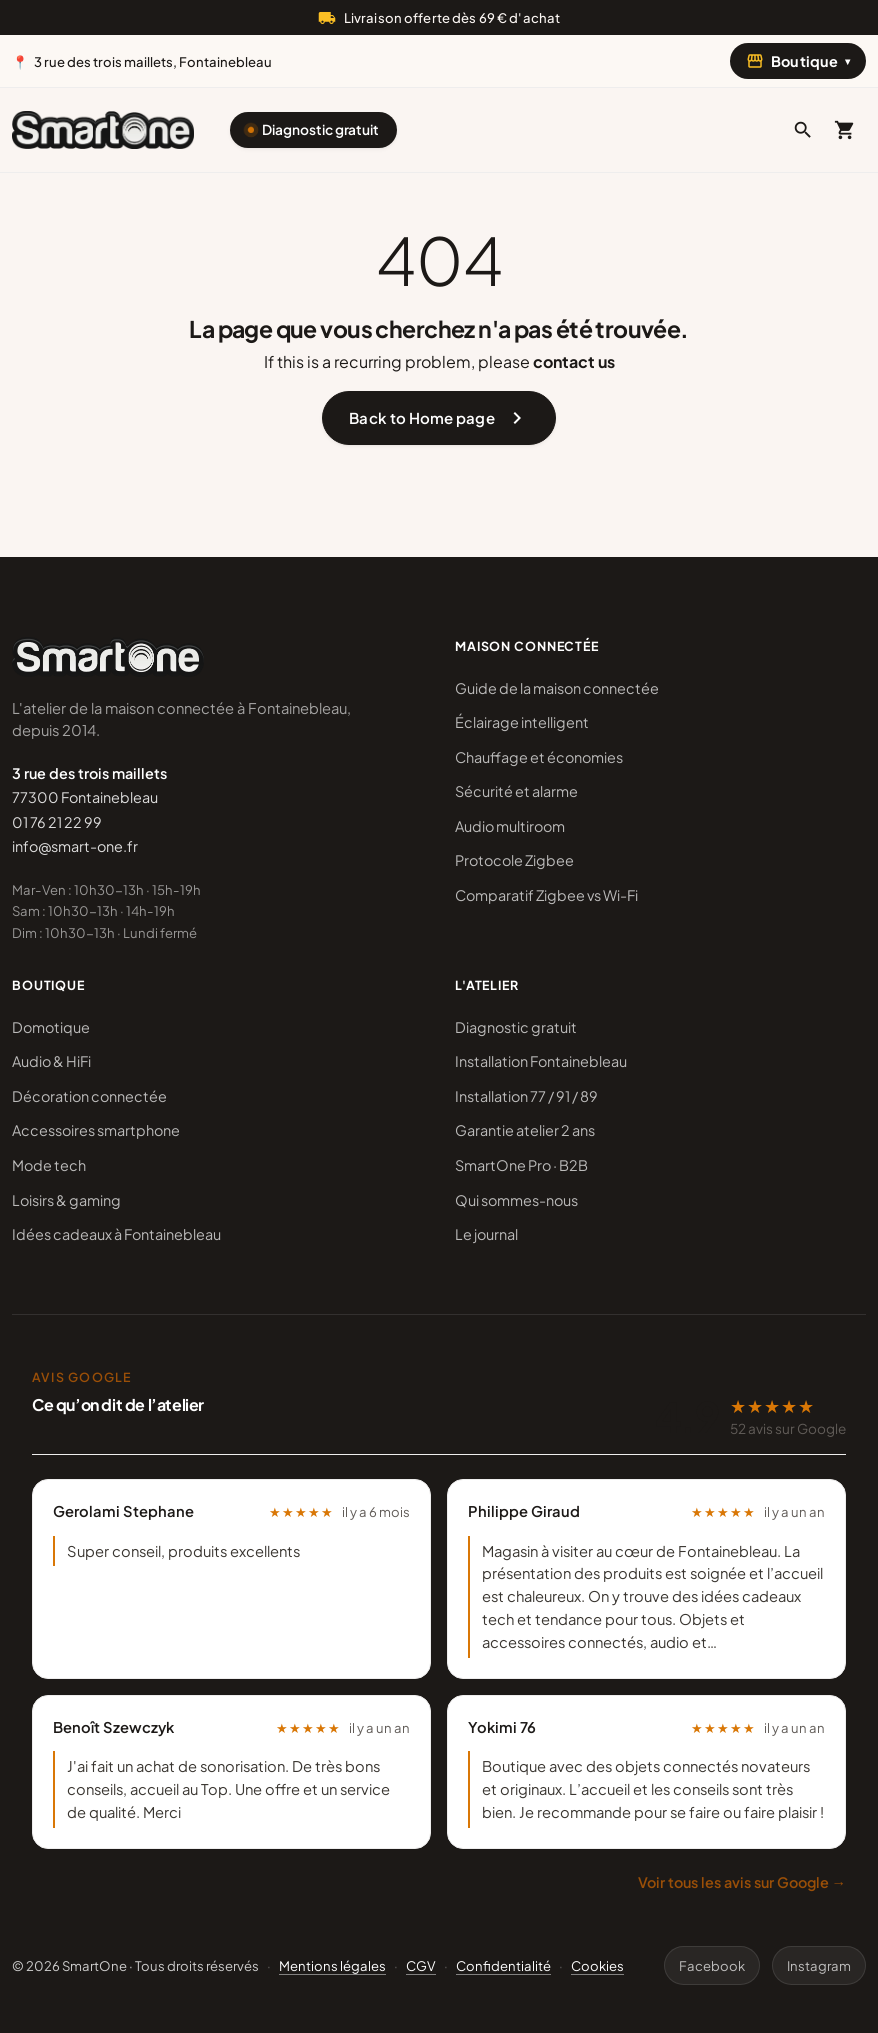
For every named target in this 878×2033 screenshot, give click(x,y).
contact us (574, 361)
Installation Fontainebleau (541, 1061)
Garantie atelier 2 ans (525, 1130)
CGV (421, 1965)
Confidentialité (503, 1965)
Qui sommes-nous (516, 1200)
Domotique (51, 1027)
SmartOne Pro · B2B (521, 1165)
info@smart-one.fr (75, 846)
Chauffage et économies (539, 757)
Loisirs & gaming (66, 1200)
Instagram (819, 1965)
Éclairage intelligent (522, 722)
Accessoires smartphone (96, 1130)
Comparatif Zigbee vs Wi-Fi (546, 895)
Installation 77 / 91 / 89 (526, 1096)
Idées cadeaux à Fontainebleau (116, 1234)
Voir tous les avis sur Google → (742, 1882)
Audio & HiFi (51, 1061)
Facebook (712, 1965)
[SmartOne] (103, 130)
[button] (803, 130)
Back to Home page (438, 418)
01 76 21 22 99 (57, 822)
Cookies (597, 1965)
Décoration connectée (89, 1096)
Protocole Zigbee (514, 860)
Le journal (486, 1234)
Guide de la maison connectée (557, 688)
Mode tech (49, 1165)
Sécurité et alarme (516, 791)
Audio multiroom (510, 826)
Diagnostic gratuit (320, 129)
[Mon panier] (845, 130)
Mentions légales (332, 1965)
